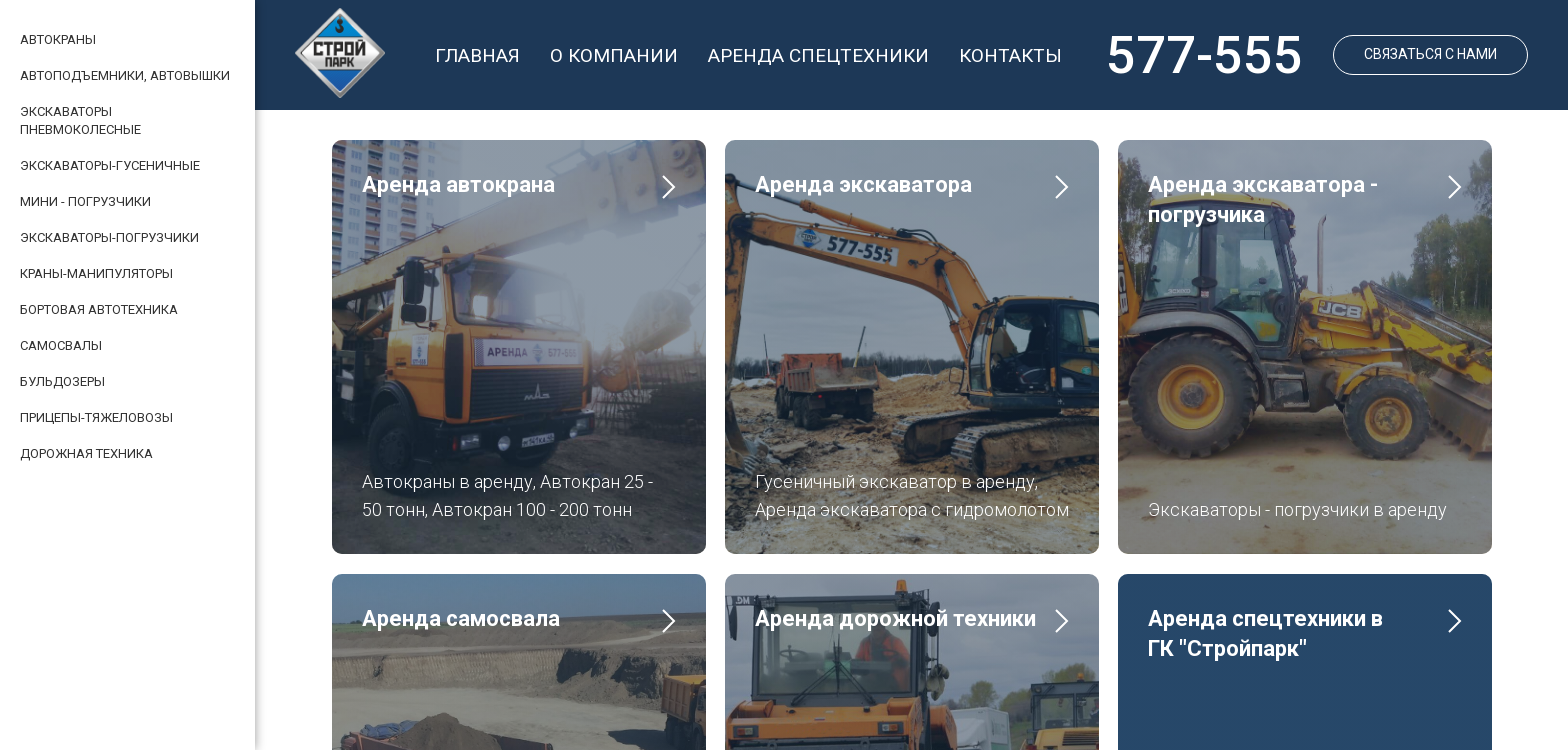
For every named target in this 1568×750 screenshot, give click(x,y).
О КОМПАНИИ (614, 55)
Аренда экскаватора (863, 184)
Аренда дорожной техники (895, 484)
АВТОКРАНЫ (58, 39)
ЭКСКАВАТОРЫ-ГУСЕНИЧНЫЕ (110, 165)
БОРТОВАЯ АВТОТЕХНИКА (99, 309)
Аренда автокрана (458, 184)
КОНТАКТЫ (1010, 55)
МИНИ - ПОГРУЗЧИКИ (85, 201)
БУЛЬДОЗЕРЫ (62, 381)
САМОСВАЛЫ (61, 345)
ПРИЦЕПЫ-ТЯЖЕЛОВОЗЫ (96, 417)
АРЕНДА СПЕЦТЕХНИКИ (818, 55)
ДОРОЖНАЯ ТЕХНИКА (86, 453)
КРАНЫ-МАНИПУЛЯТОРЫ (96, 273)
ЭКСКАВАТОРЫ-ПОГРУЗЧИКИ (109, 237)
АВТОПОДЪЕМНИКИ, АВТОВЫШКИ (125, 75)
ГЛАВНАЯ (477, 55)
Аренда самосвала (461, 484)
